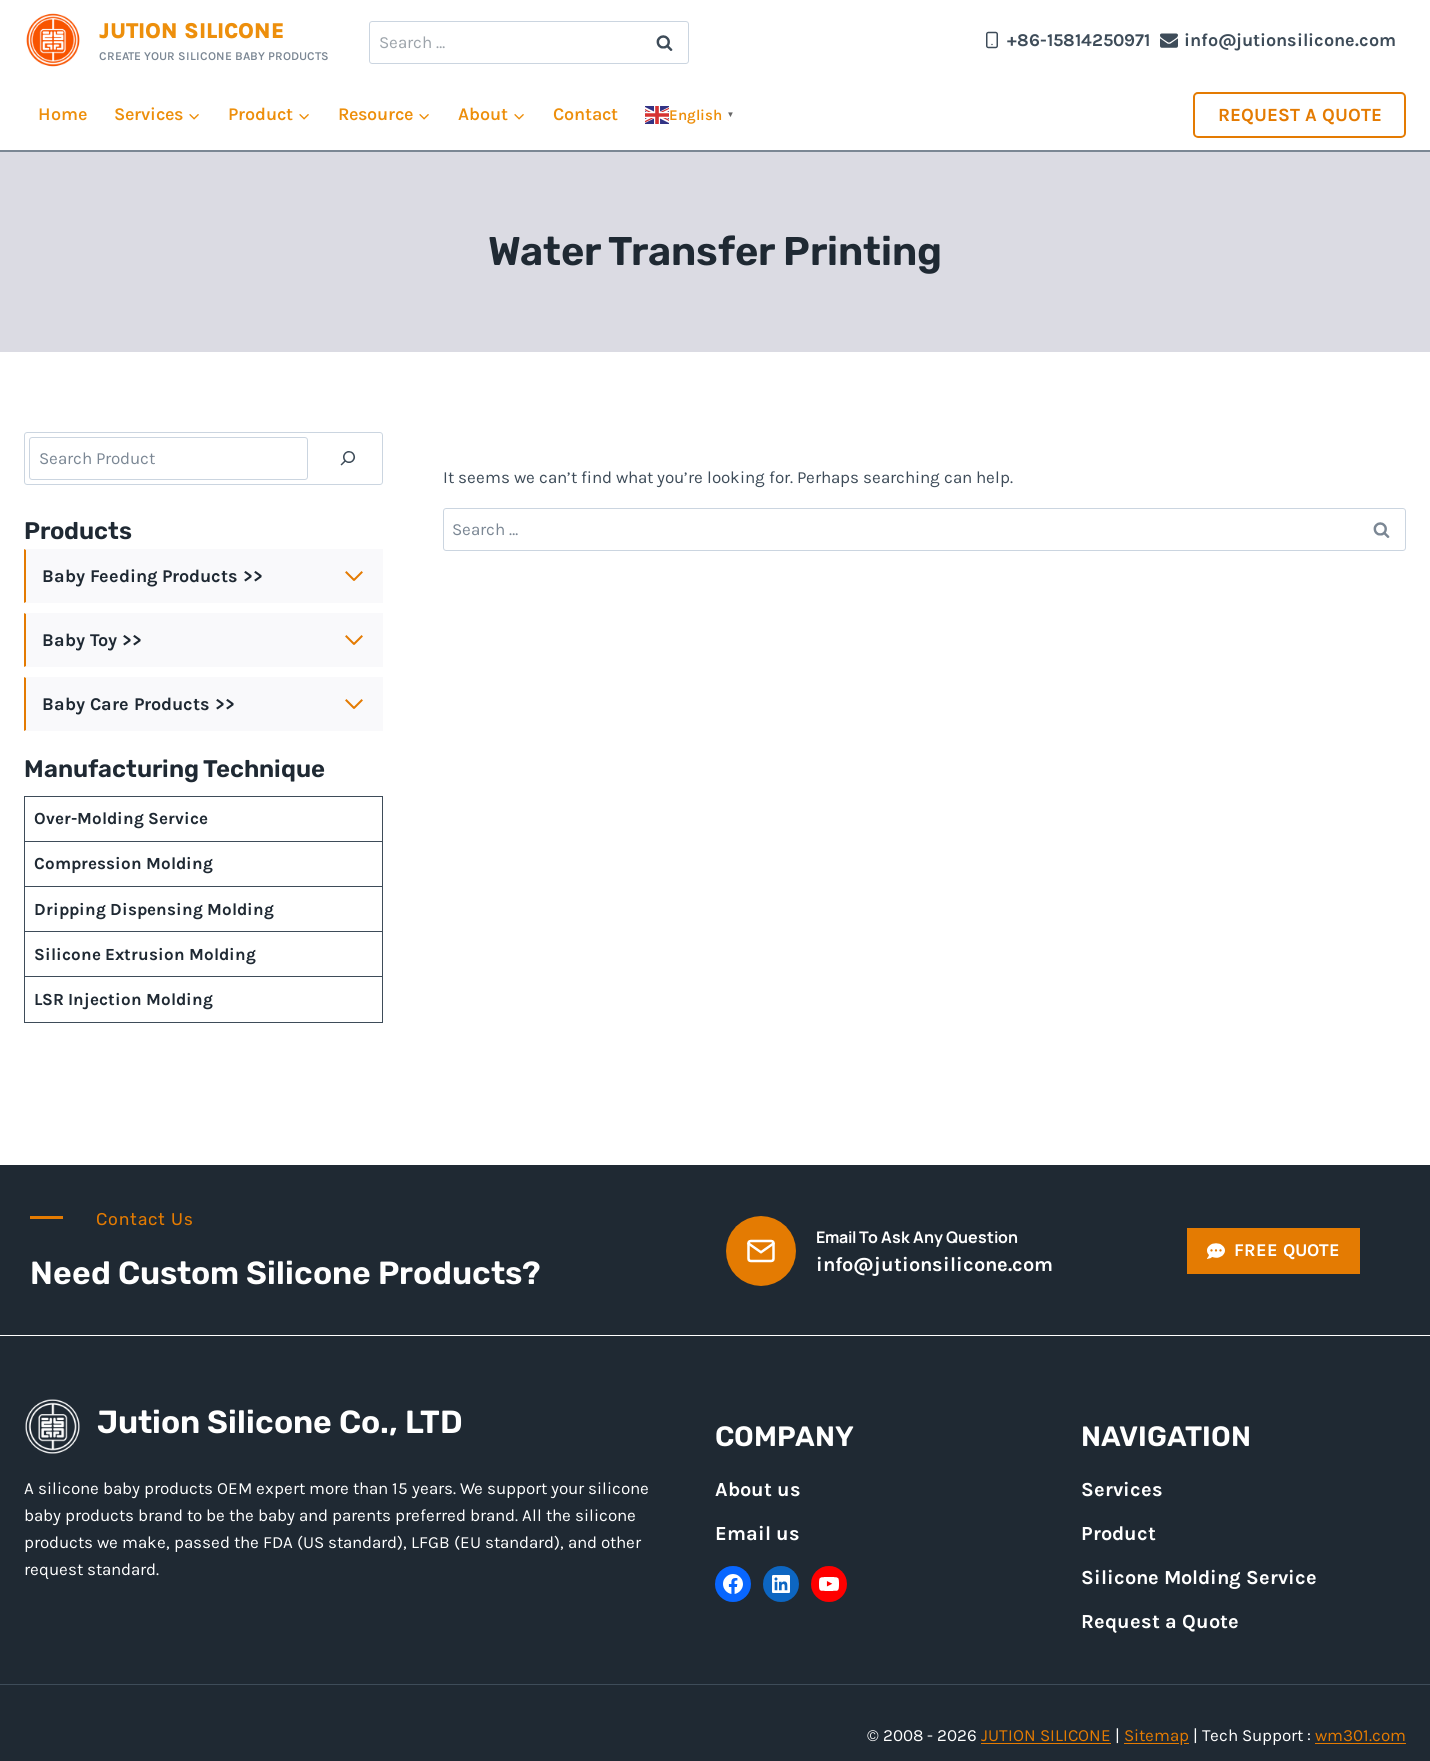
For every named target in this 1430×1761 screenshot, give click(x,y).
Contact (585, 114)
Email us (757, 1533)
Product (1118, 1533)
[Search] (348, 458)
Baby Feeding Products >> (152, 576)
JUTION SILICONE (1046, 1735)
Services (1122, 1489)
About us (758, 1489)
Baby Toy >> (92, 640)
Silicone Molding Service (1199, 1577)
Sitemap (1156, 1735)
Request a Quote (1300, 115)
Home (62, 114)
